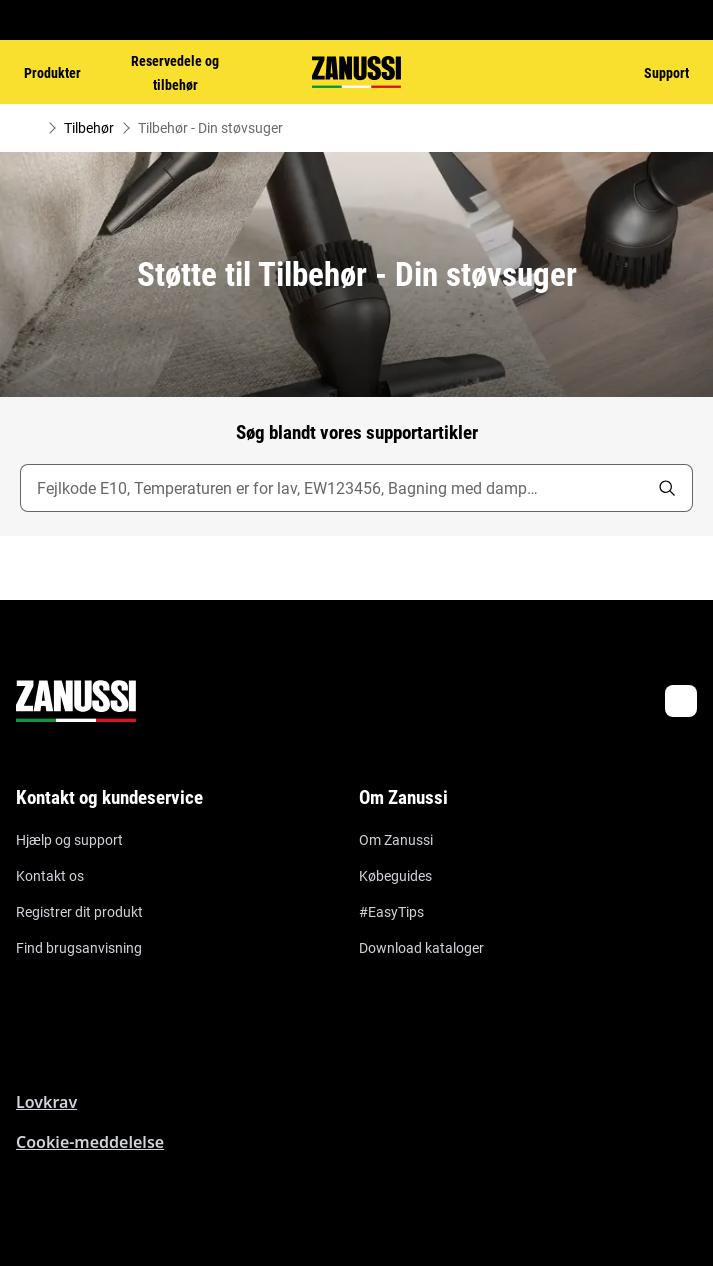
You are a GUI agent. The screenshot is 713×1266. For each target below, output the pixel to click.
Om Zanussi (396, 840)
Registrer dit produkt (79, 912)
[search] (667, 488)
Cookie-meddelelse (90, 1142)
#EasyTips (391, 912)
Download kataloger (421, 948)
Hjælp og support (69, 840)
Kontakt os (50, 876)
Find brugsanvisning (79, 948)
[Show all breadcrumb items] (32, 128)
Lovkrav (46, 1102)
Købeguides (395, 876)
